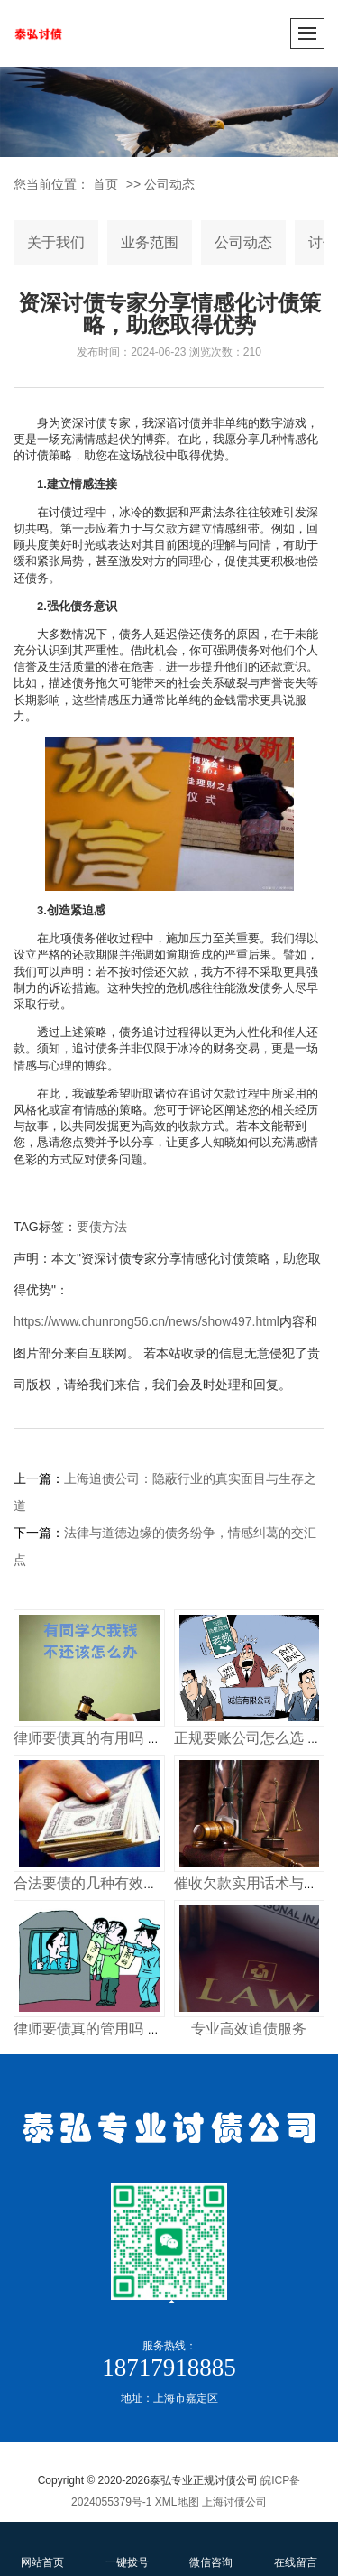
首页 (105, 184)
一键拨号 (127, 2547)
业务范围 (149, 242)
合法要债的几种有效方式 (93, 1883)
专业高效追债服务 (248, 2028)
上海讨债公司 (234, 2502)
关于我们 (56, 242)
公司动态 (169, 184)
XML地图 (177, 2502)
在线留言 (295, 2547)
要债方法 (102, 1226)
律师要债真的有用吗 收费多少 (109, 1738)
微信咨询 (211, 2547)
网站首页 (42, 2547)
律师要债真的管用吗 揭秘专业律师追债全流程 (160, 2028)
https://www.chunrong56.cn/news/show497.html (146, 1321)
